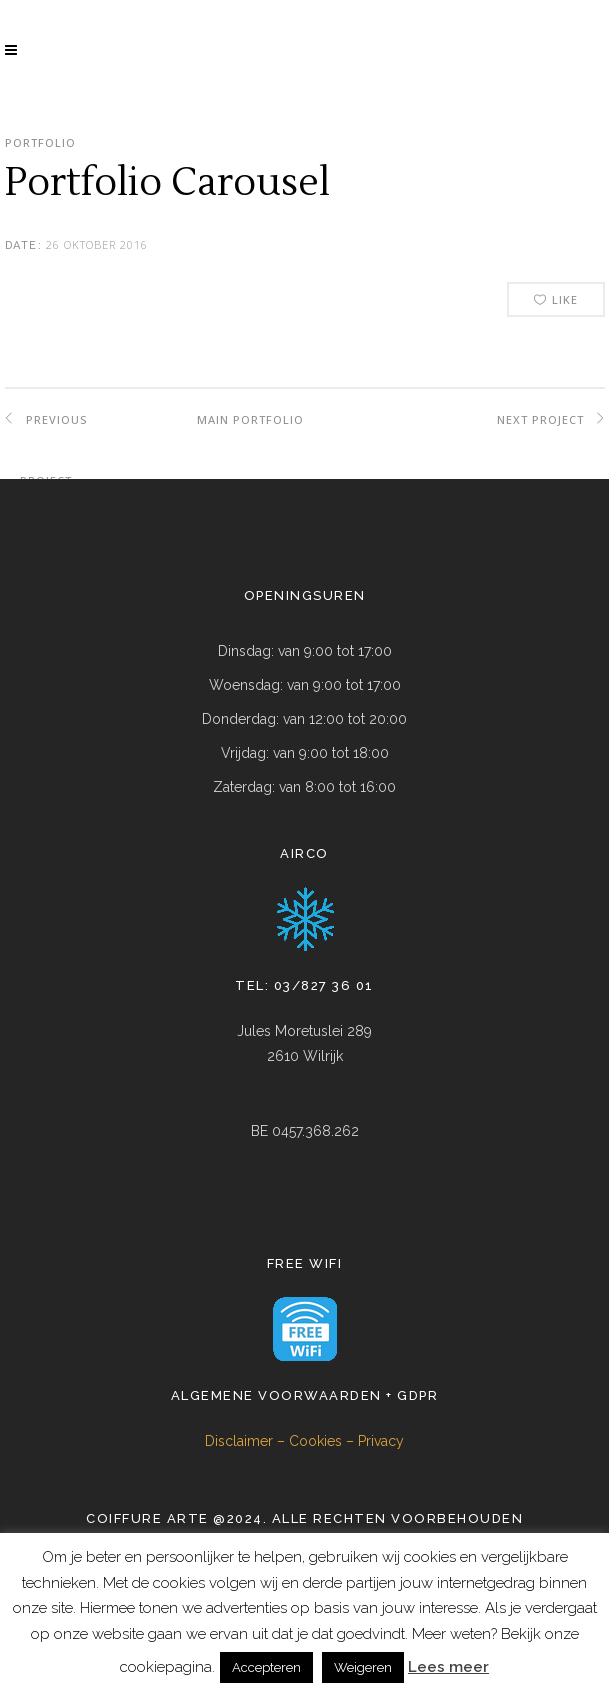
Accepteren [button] (266, 1667)
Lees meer (448, 1667)
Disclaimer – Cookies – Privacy (304, 1441)
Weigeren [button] (363, 1667)
